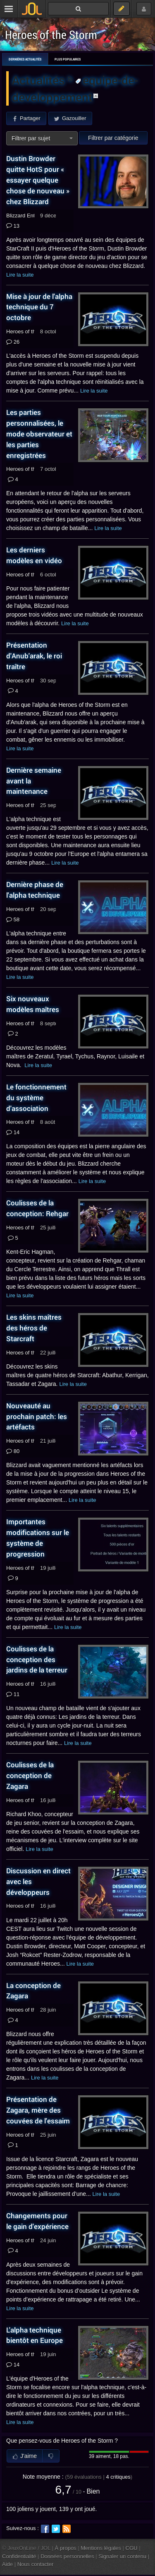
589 (13, 919)
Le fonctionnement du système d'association (36, 1097)
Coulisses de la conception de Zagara (30, 1775)
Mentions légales (101, 2548)
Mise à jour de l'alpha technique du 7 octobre (39, 307)
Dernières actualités (25, 59)
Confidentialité (19, 2556)
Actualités (40, 79)
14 (12, 1132)
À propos (65, 2548)
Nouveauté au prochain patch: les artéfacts (36, 1416)
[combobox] (42, 138)
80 (12, 1451)
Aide (7, 2564)
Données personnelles (67, 2556)
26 (12, 342)
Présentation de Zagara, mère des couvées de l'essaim (38, 2109)
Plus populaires (68, 59)
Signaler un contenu (122, 2556)
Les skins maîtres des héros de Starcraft (34, 1327)
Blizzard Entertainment (33, 215)
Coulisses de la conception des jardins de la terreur (36, 1659)
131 (13, 226)
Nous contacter (35, 2564)
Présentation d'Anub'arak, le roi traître (34, 655)
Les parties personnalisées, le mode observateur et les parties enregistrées (39, 433)
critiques (118, 2477)
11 (12, 1694)
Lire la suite (20, 275)
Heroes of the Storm (51, 34)
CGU (132, 2548)
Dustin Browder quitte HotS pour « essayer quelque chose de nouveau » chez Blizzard (37, 180)
